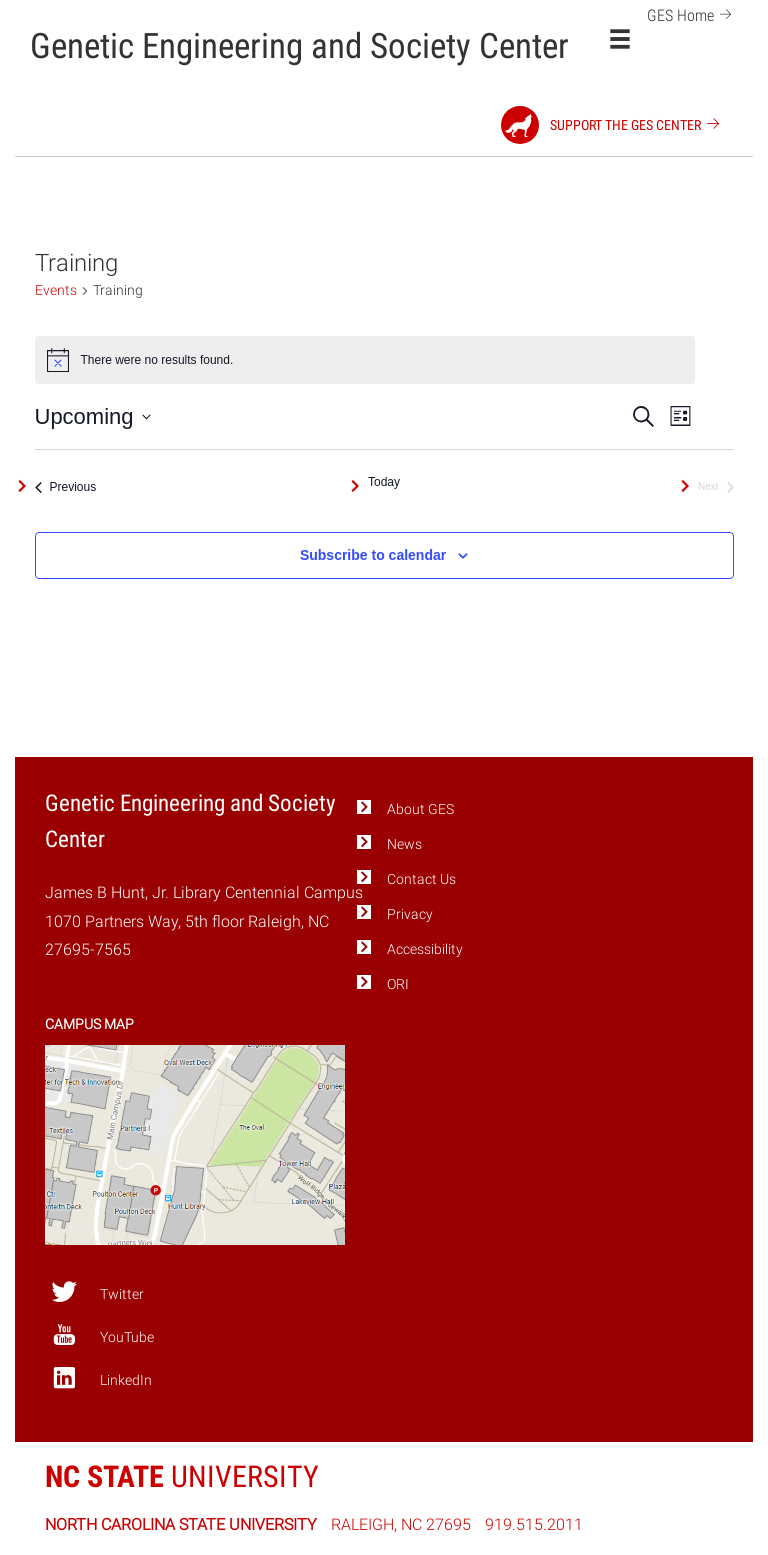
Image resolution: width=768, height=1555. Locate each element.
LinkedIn (101, 1378)
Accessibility (425, 949)
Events (56, 290)
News (404, 844)
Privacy (410, 914)
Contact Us (421, 879)
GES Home (692, 13)
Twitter (97, 1292)
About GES (420, 809)
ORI (398, 984)
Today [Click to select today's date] (384, 482)
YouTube (102, 1335)
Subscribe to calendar (373, 555)
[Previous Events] (66, 487)
